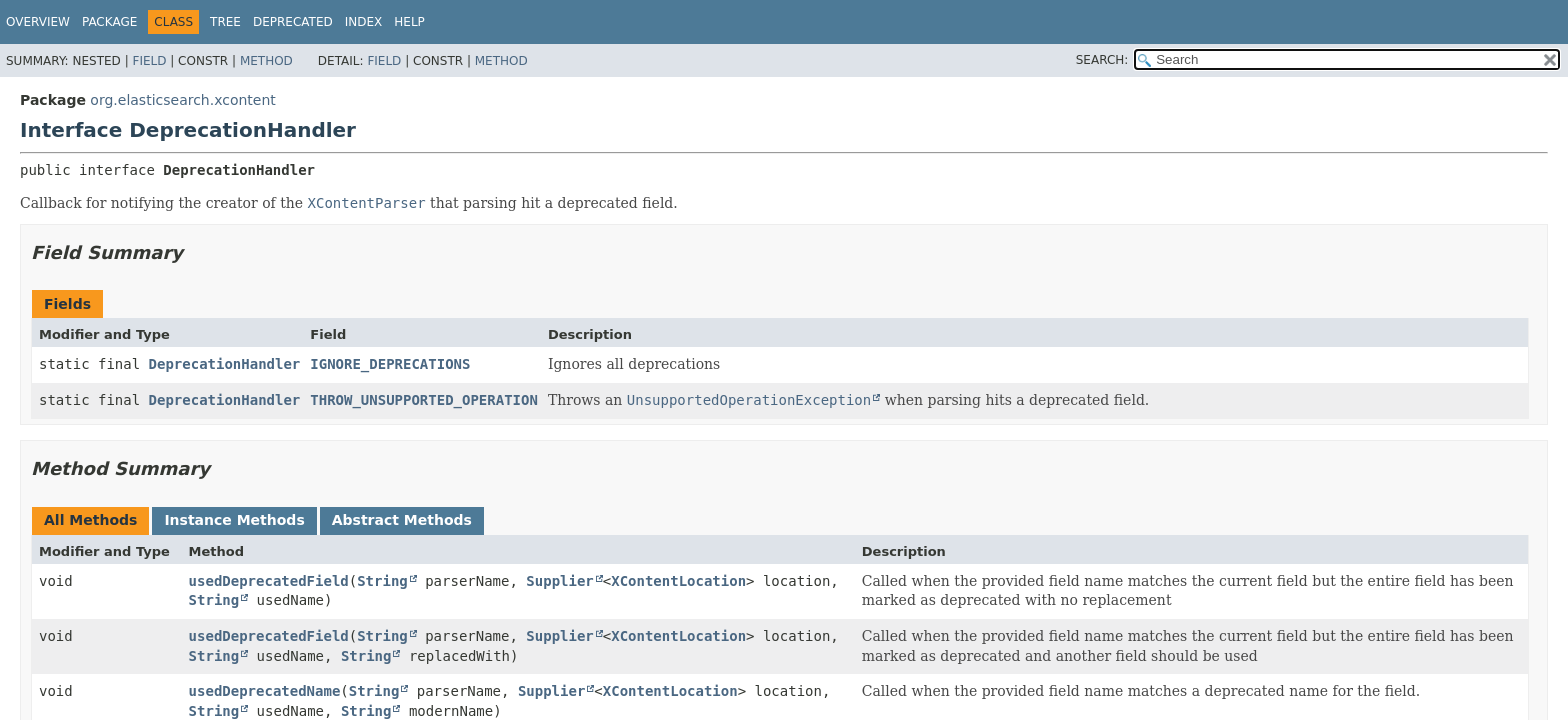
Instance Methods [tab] (234, 520)
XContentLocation (678, 581)
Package (109, 22)
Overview (38, 22)
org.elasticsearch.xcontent (182, 100)
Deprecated (293, 22)
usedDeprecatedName (265, 691)
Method (266, 61)
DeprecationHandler (225, 364)
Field (149, 61)
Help (409, 22)
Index (364, 22)
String (382, 581)
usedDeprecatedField (269, 581)
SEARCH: (1102, 60)
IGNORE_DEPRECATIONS (390, 364)
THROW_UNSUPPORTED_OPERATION (424, 400)
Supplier (559, 581)
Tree (225, 22)
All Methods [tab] (90, 520)
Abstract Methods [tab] (402, 520)
